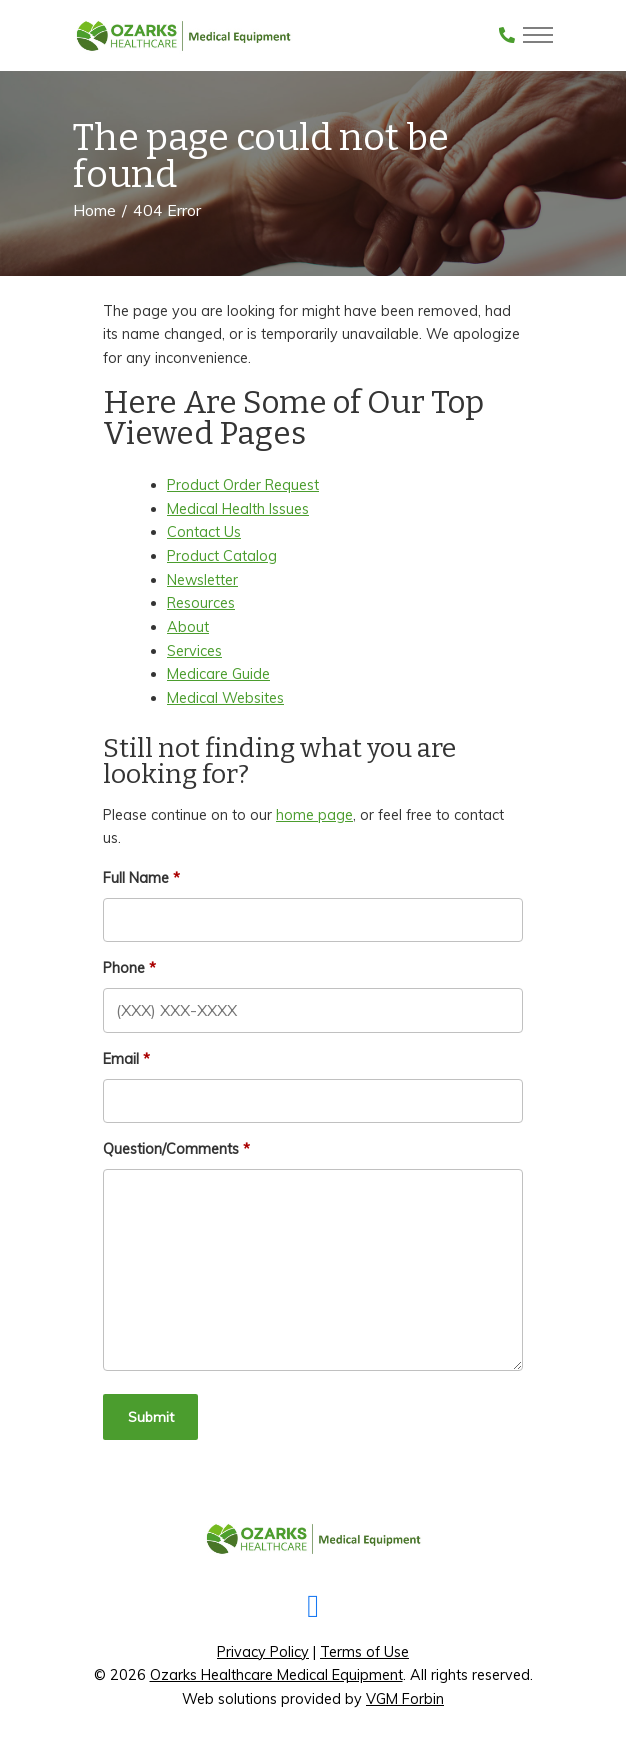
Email (121, 1059)
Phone (124, 968)
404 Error (167, 210)
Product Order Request (243, 485)
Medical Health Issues (238, 509)
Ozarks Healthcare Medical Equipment (276, 1675)
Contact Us (204, 532)
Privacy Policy (263, 1652)
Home (94, 210)
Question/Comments (171, 1149)
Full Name (136, 878)
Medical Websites (225, 698)
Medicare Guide (218, 674)
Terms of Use (364, 1652)
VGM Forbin (405, 1699)
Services (194, 651)
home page (314, 815)
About (188, 627)
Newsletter (202, 580)
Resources (201, 603)
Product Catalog (222, 556)
